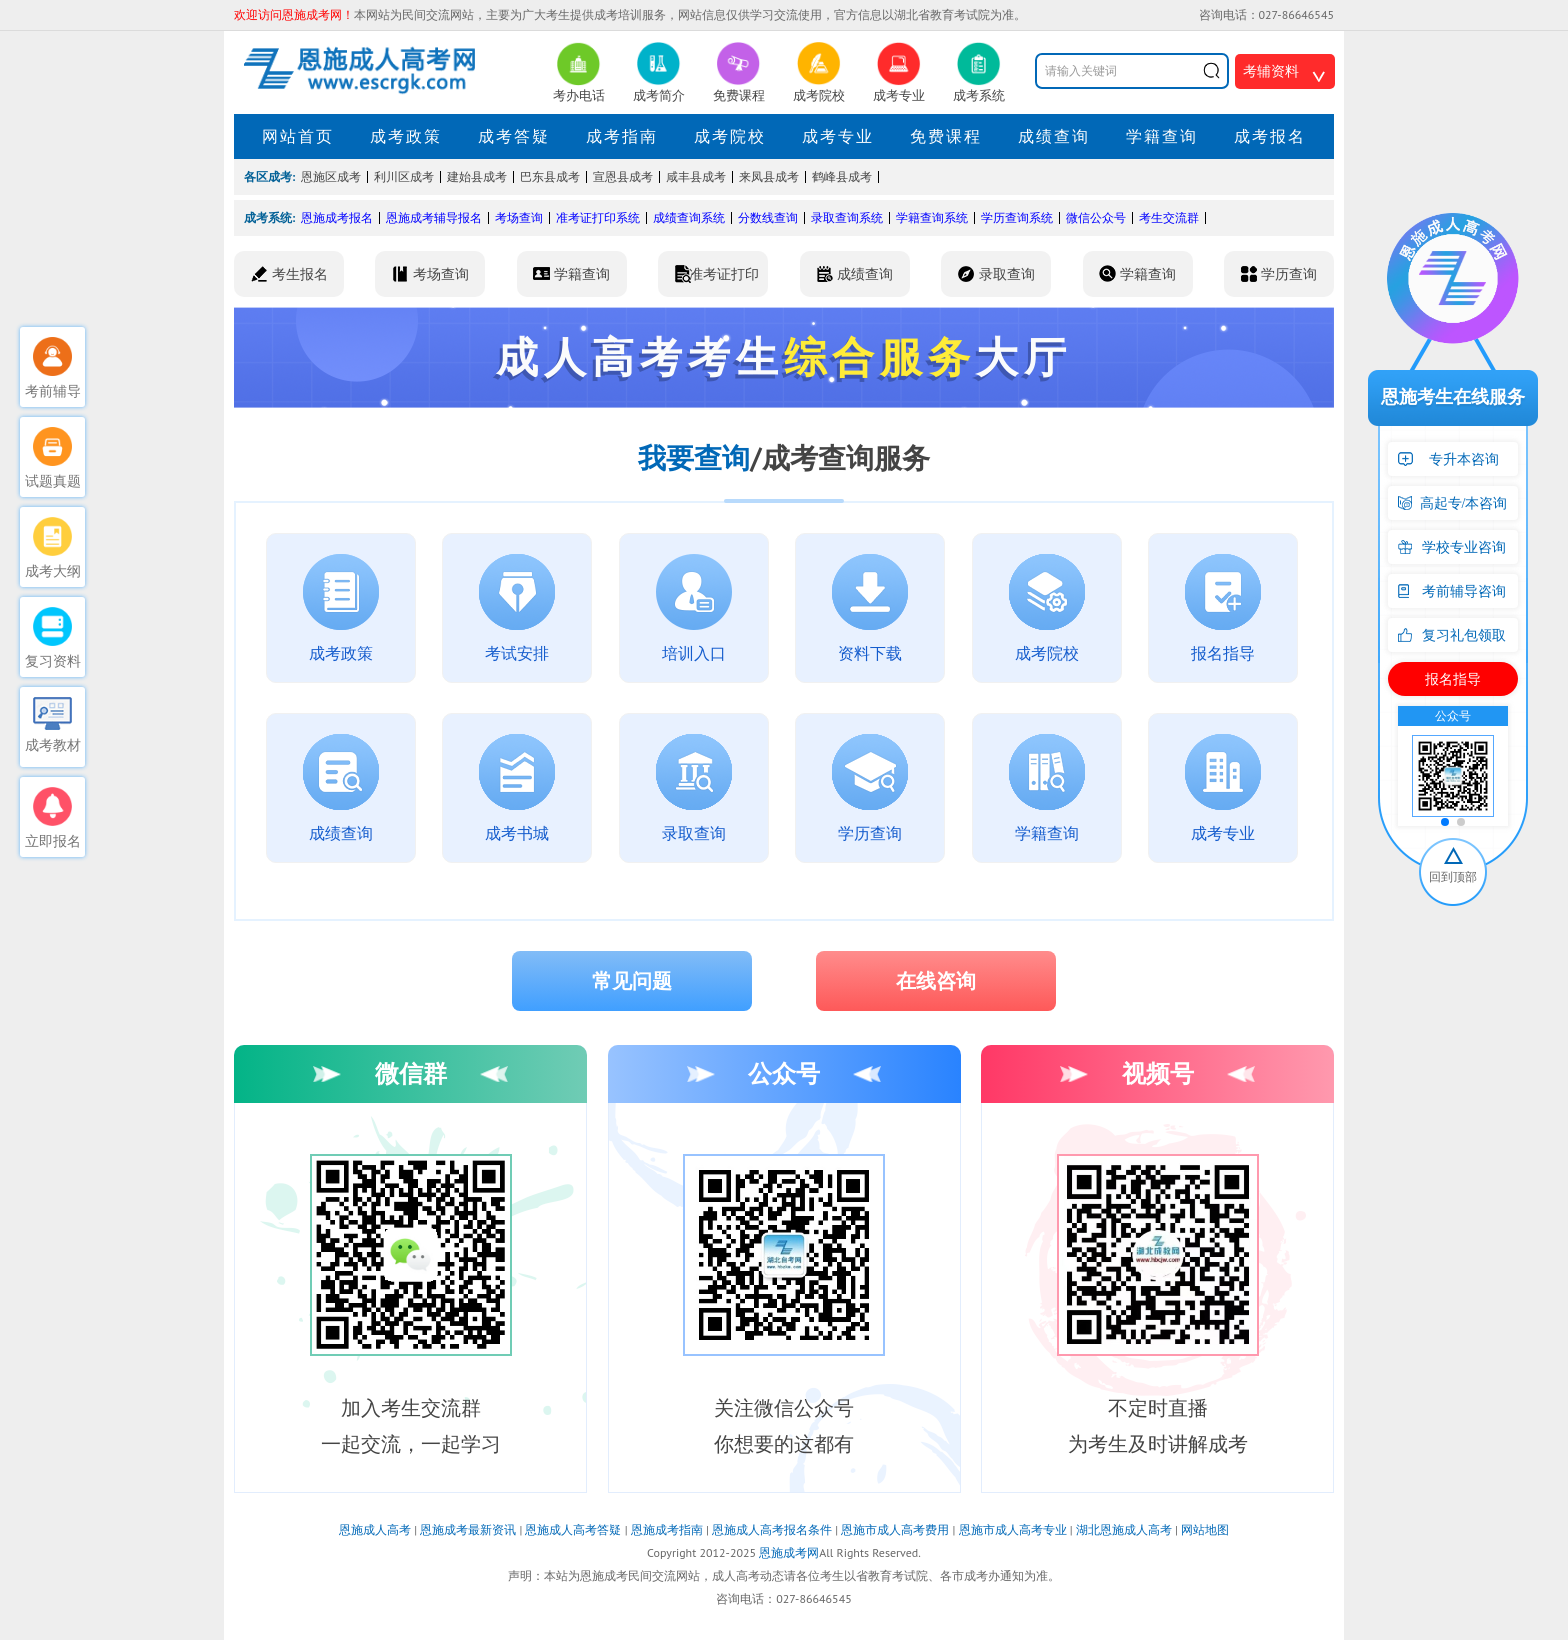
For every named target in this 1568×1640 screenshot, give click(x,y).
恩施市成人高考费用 (895, 1529)
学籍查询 (1162, 136)
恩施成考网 (789, 1552)
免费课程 (946, 136)
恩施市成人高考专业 (1013, 1529)
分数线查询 (768, 217)
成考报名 (1270, 136)
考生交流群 (1169, 217)
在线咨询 (936, 981)
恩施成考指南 (667, 1529)
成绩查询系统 (689, 217)
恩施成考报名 (337, 217)
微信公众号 (1096, 217)
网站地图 (1205, 1529)
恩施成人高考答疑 (573, 1529)
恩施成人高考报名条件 (772, 1529)
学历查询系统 (1017, 217)
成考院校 (730, 136)
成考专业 (838, 136)
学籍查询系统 (932, 217)
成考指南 (622, 136)
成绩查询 (1054, 136)
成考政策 (406, 136)
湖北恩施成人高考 (1124, 1529)
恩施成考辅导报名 (434, 217)
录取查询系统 (847, 217)
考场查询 (519, 217)
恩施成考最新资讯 (468, 1529)
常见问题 (632, 981)
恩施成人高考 (375, 1529)
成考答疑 (514, 136)
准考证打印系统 (598, 217)
